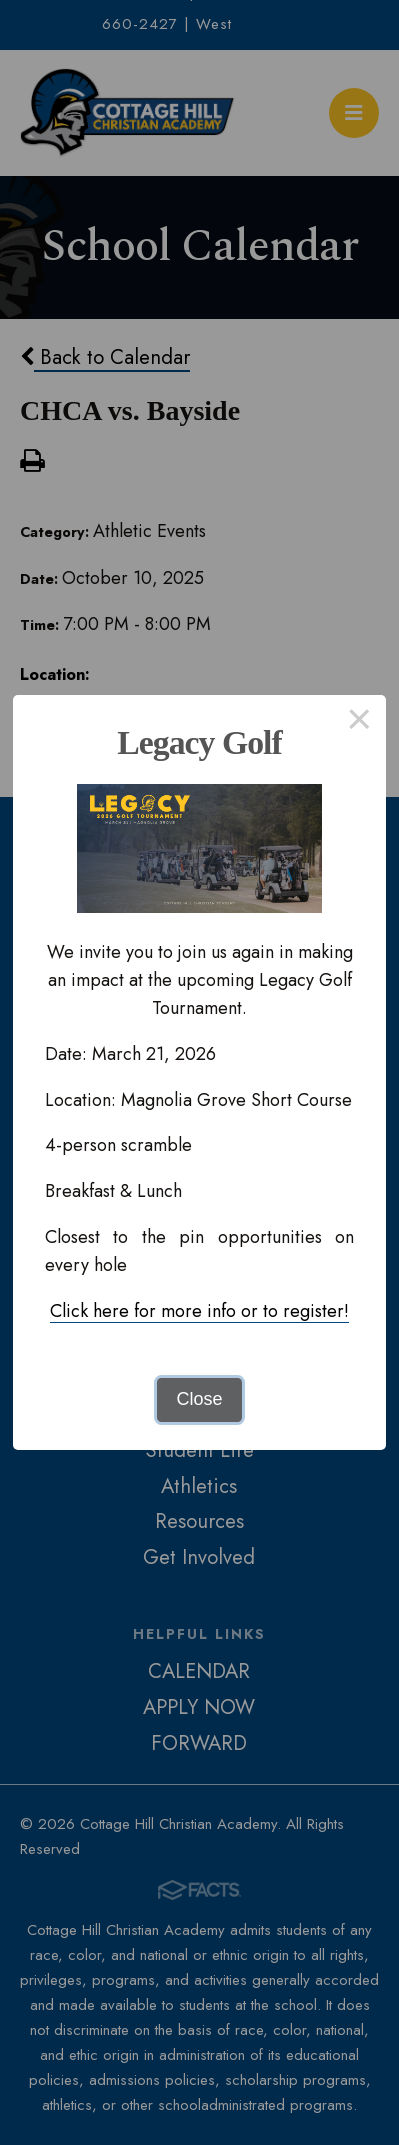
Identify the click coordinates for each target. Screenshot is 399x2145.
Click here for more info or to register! (199, 1311)
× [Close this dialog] (359, 722)
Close (199, 1399)
